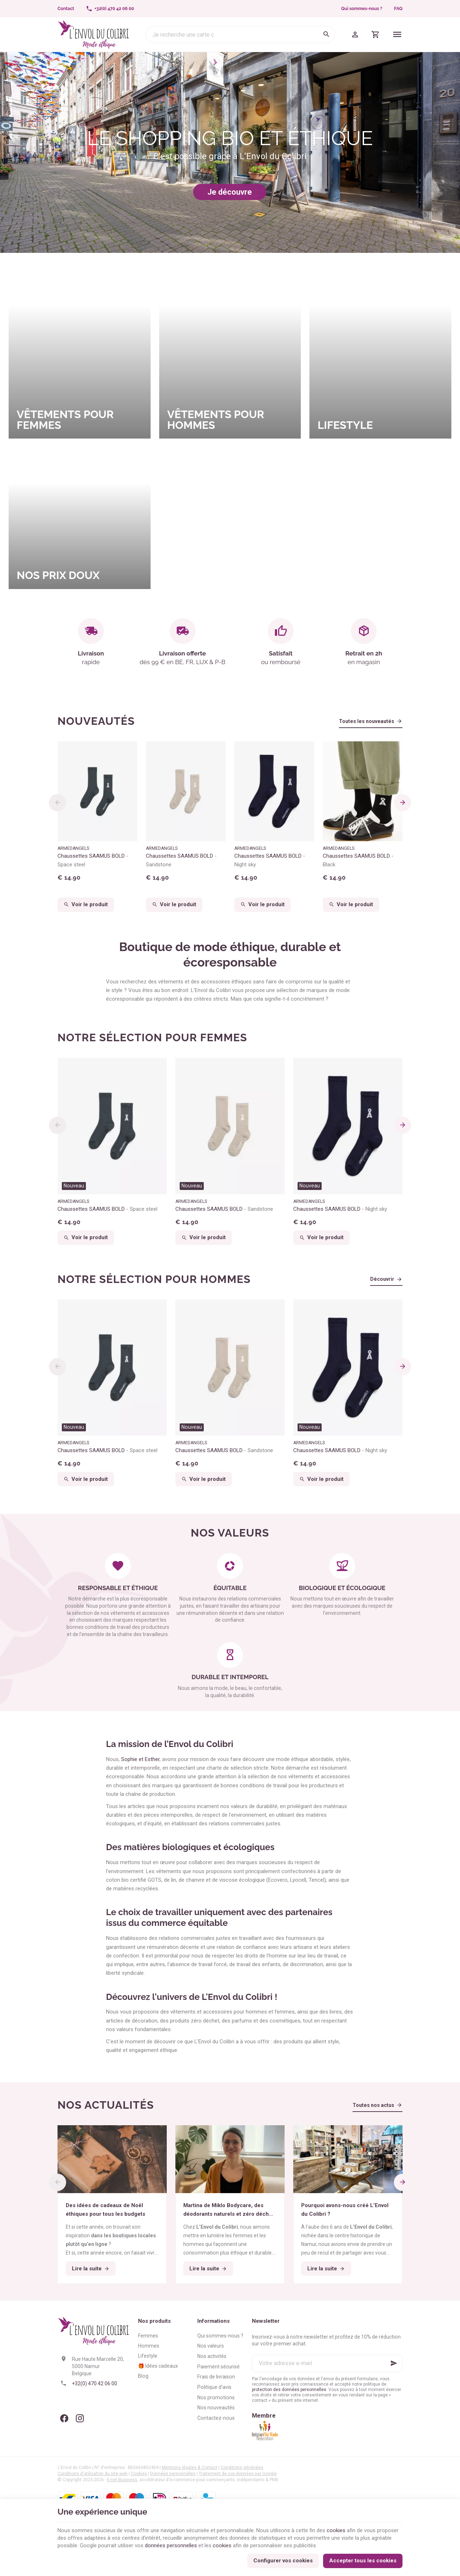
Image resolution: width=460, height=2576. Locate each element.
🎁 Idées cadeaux (158, 2366)
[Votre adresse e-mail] (327, 2363)
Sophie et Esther (140, 1759)
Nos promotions (216, 2397)
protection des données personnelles (289, 2389)
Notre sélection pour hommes (154, 1279)
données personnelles (171, 2545)
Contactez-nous (216, 2418)
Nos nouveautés (216, 2407)
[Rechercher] (326, 34)
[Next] (402, 802)
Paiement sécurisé (218, 2366)
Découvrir (382, 1279)
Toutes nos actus (373, 2105)
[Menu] (397, 34)
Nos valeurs (210, 2346)
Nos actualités (106, 2105)
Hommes (148, 2346)
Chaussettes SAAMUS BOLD (93, 860)
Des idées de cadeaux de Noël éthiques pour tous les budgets (105, 2209)
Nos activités (211, 2356)
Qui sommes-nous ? (361, 8)
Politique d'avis (214, 2387)
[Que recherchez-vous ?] (240, 34)
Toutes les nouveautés (366, 721)
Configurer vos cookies (283, 2560)
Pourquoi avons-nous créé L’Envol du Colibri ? (344, 2209)
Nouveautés (96, 721)
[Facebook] (64, 2418)
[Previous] (57, 802)
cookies (336, 2530)
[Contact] (66, 8)
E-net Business (122, 2479)
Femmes (148, 2336)
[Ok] (393, 2363)
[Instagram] (79, 2418)
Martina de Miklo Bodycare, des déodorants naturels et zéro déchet (228, 2210)
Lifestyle (147, 2356)
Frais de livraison (216, 2377)
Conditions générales (242, 2467)
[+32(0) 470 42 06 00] (110, 8)
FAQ (398, 8)
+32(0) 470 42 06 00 (94, 2383)
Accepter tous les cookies (362, 2560)
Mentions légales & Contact (189, 2467)
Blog (143, 2376)
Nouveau (74, 1186)
